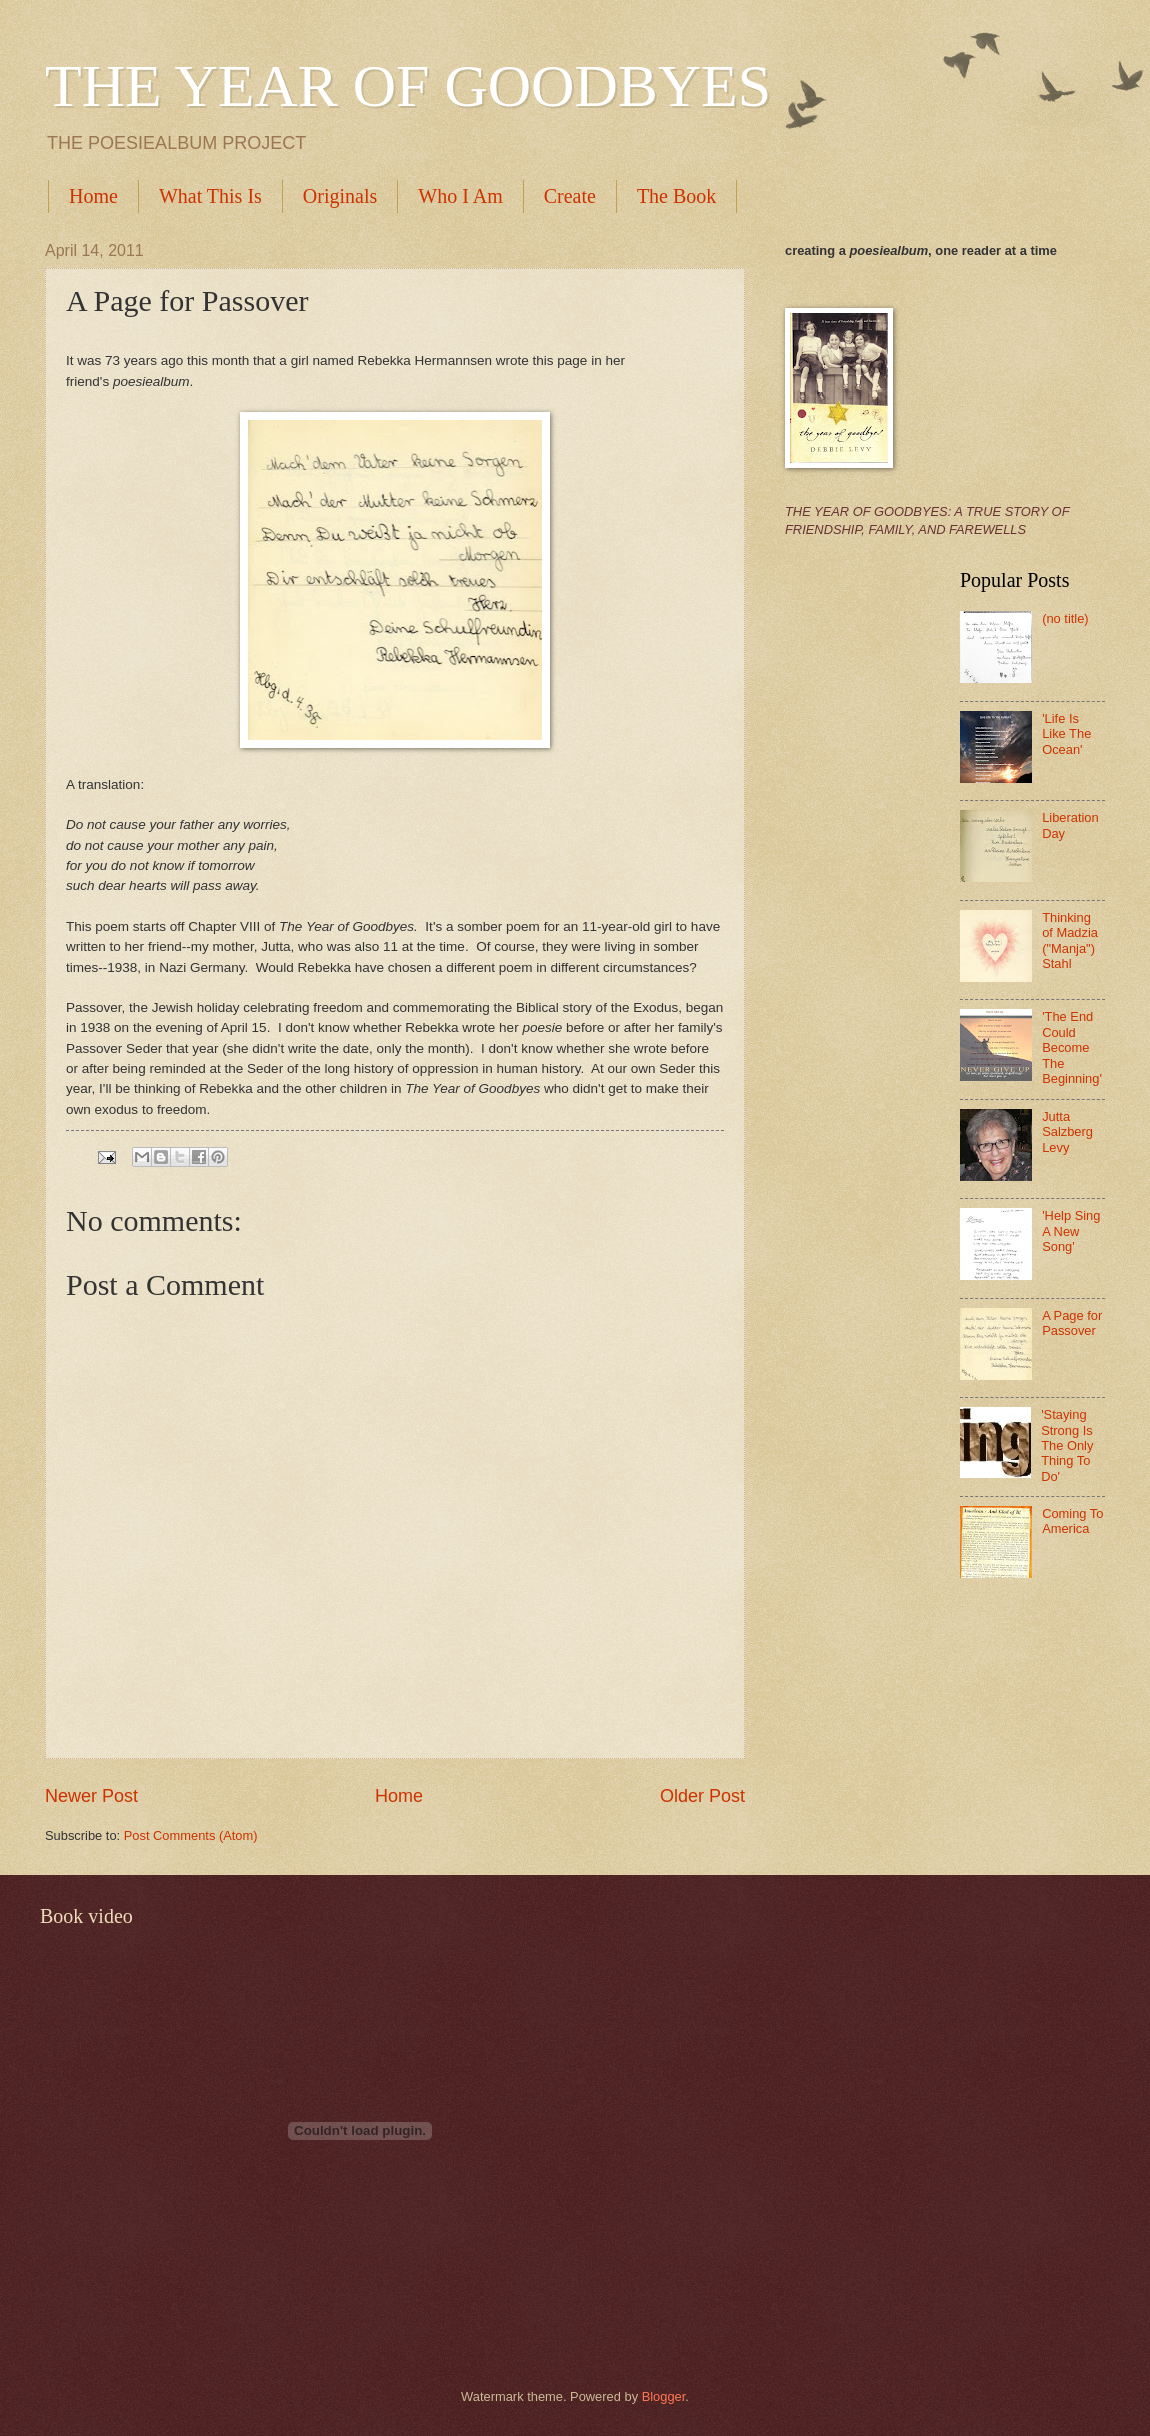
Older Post (702, 1796)
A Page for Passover (1072, 1323)
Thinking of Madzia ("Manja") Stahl (1070, 940)
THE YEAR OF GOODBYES (408, 86)
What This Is (210, 196)
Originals (340, 196)
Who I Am (460, 196)
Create (570, 196)
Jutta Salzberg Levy (1067, 1132)
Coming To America (1072, 1521)
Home (93, 196)
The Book (676, 196)
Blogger (664, 2396)
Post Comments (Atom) (191, 1835)
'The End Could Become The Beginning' (1072, 1047)
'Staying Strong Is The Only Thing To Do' (1067, 1445)
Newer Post (91, 1796)
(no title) (1065, 618)
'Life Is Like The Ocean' (1066, 734)
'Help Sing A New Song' (1071, 1231)
